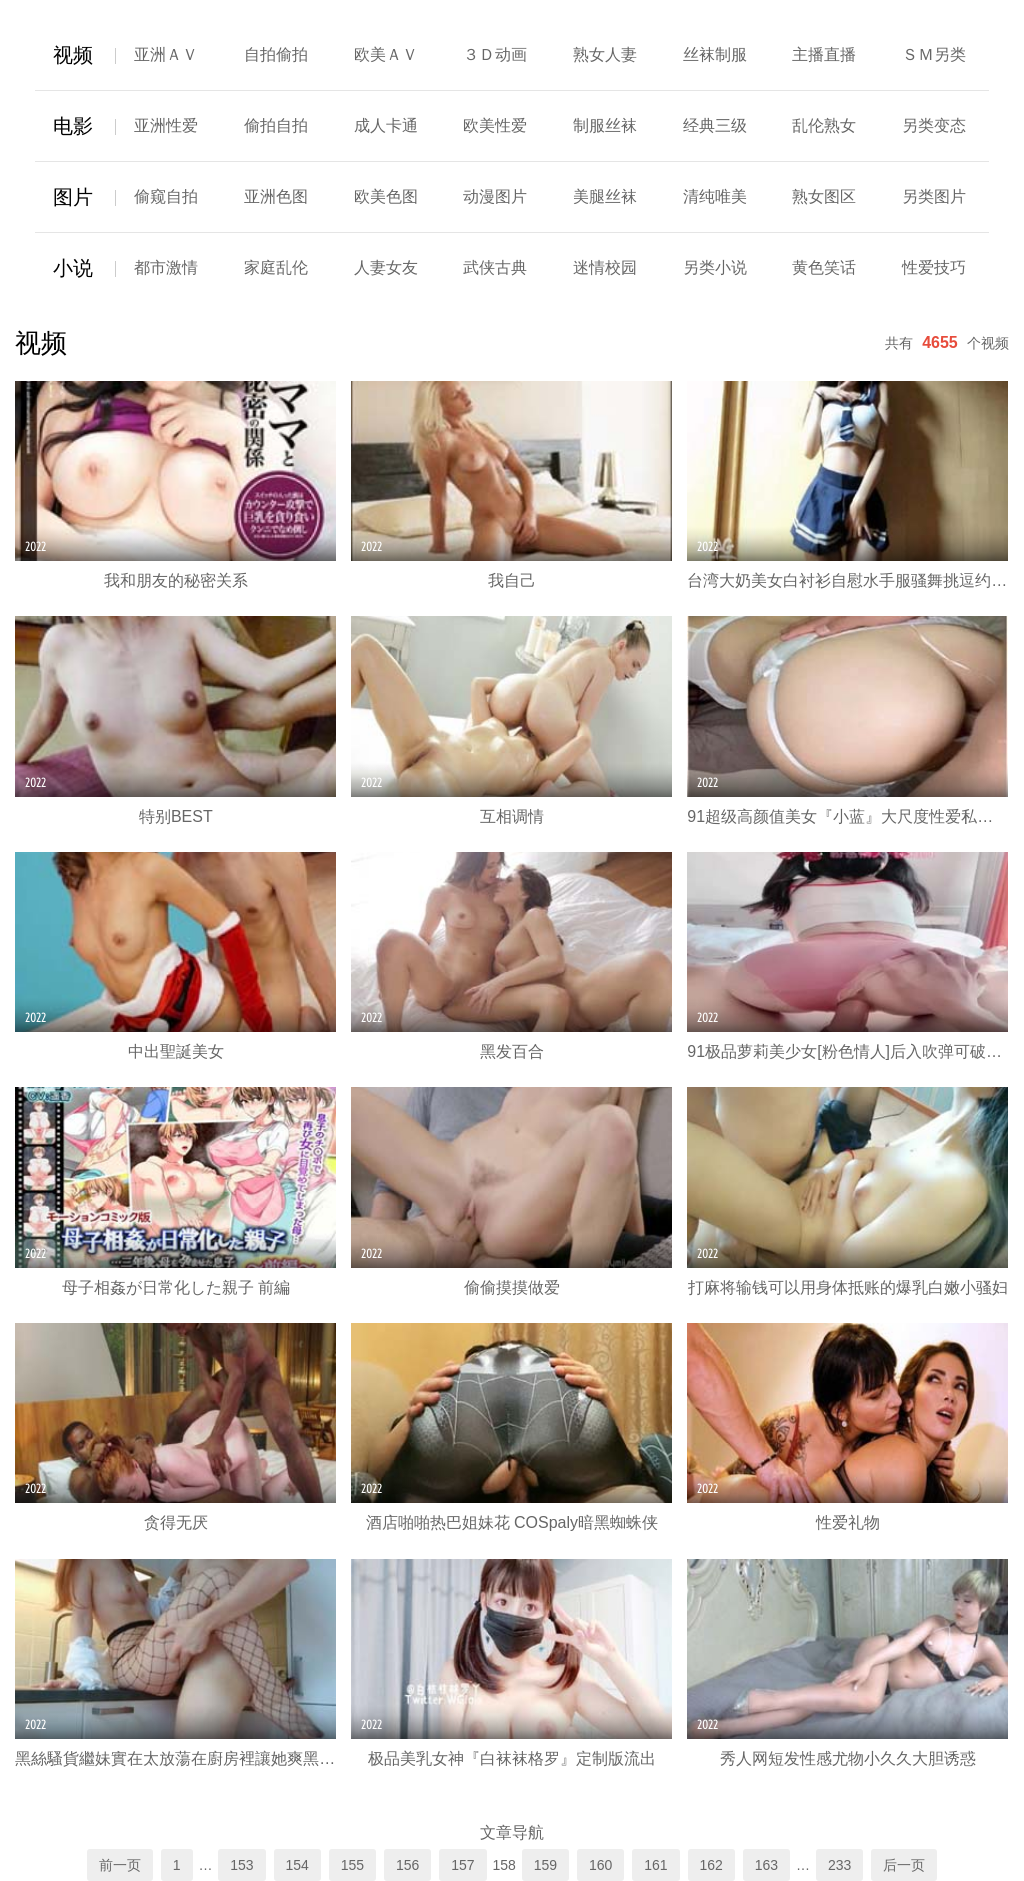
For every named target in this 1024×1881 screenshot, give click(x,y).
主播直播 (824, 54)
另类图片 (934, 196)
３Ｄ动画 (495, 54)
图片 (73, 197)
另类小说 (715, 267)
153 (241, 1865)
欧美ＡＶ (386, 54)
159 (545, 1865)
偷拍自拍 (276, 125)
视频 (73, 55)
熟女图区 (824, 196)
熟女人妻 (605, 54)
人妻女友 (386, 267)
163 (766, 1865)
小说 (73, 268)
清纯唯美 (715, 196)
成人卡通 (386, 125)
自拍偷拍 (276, 54)
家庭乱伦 (276, 267)
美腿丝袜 (605, 196)
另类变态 (934, 125)
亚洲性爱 (166, 125)
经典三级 (715, 125)
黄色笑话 (824, 267)
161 (655, 1865)
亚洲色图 (276, 196)
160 (600, 1865)
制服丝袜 (605, 125)
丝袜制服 (715, 54)
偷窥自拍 (166, 196)
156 (407, 1865)
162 (711, 1865)
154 (297, 1865)
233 (839, 1865)
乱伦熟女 (824, 125)
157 (462, 1865)
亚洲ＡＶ (166, 54)
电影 (73, 126)
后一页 (904, 1865)
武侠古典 (495, 267)
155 (352, 1865)
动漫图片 (495, 196)
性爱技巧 (934, 267)
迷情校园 (605, 267)
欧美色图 (386, 196)
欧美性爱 (495, 125)
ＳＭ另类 (934, 54)
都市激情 (166, 267)
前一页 (120, 1865)
